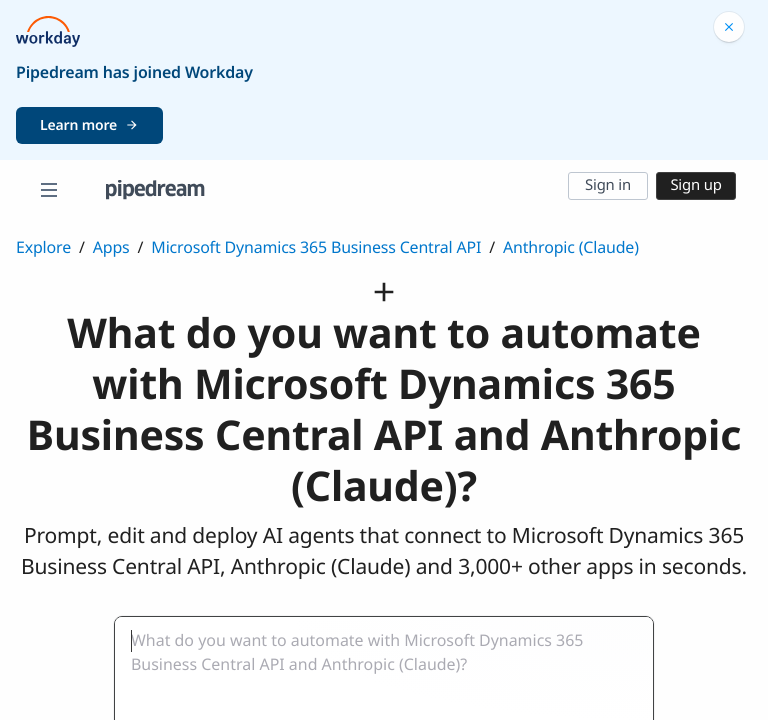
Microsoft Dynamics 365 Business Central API (316, 247)
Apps (111, 247)
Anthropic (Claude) (571, 247)
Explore (43, 247)
